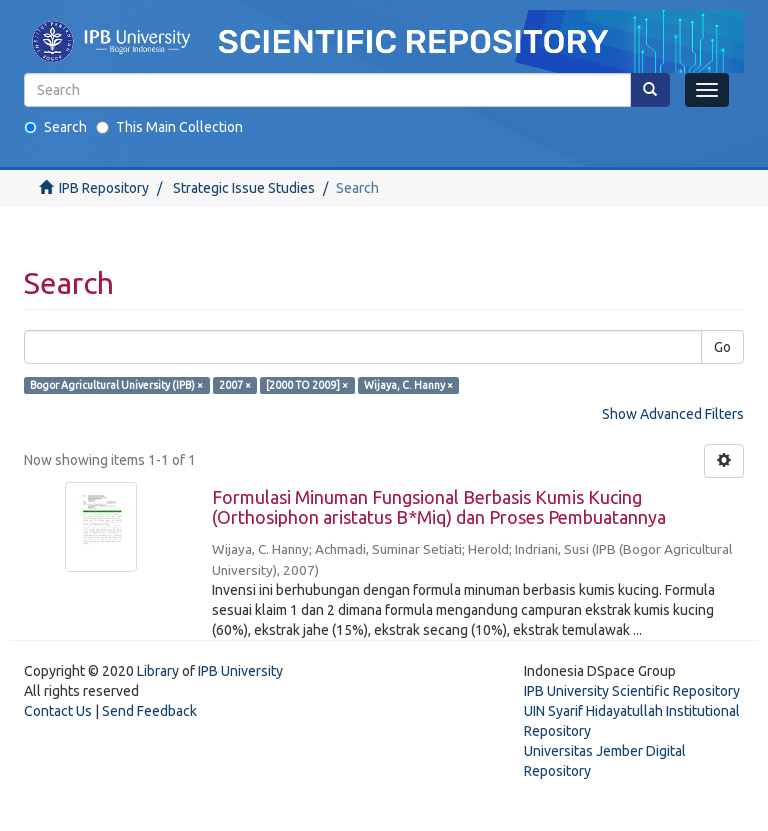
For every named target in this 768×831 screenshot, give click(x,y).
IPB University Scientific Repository (632, 691)
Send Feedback (149, 711)
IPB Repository (104, 188)
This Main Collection (169, 127)
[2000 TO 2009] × (307, 385)
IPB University (240, 671)
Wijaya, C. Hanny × (408, 385)
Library (158, 671)
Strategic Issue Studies (244, 188)
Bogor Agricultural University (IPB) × (116, 385)
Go (722, 347)
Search (55, 127)
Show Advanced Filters (673, 414)
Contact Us (58, 711)
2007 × (235, 385)
